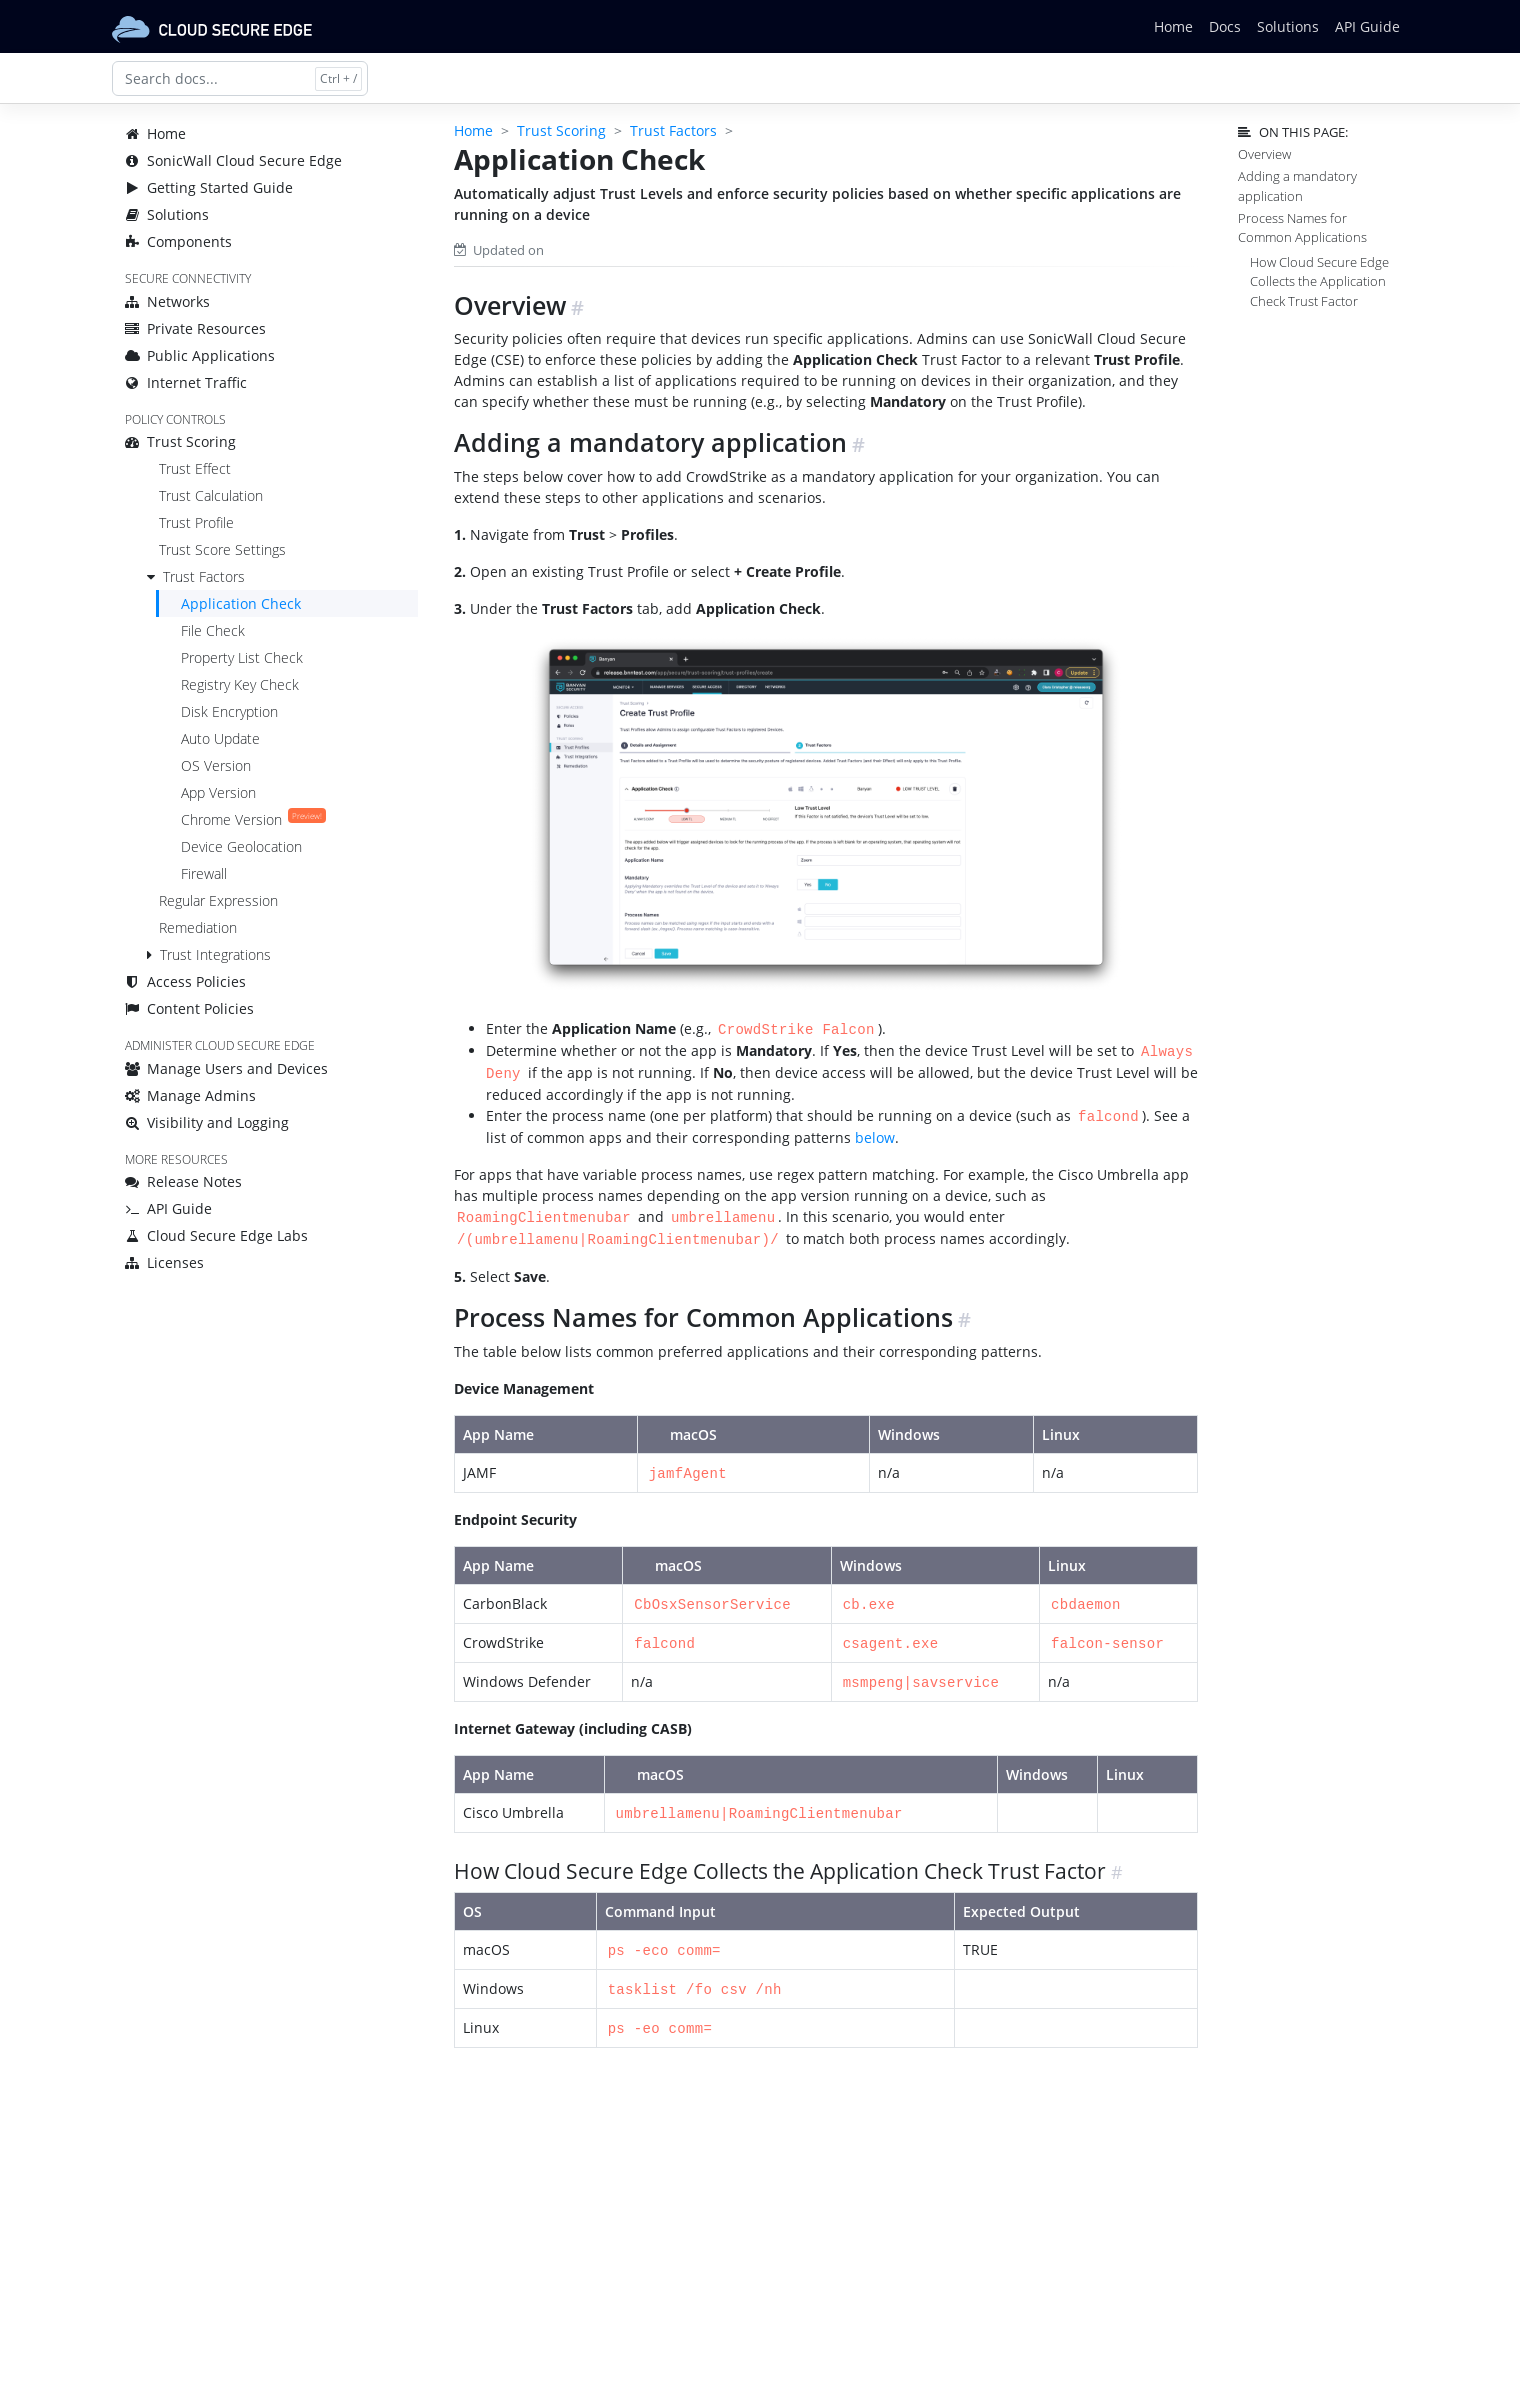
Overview (1264, 154)
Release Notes (183, 1181)
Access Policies (185, 981)
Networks (167, 301)
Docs (1225, 26)
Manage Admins (190, 1095)
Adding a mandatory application (1297, 185)
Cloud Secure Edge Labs (216, 1235)
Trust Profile (196, 522)
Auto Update (220, 738)
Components (178, 241)
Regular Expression (218, 900)
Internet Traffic (186, 382)
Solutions (1288, 26)
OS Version (216, 765)
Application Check (241, 603)
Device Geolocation (241, 846)
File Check (213, 630)
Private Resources (195, 328)
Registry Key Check (240, 684)
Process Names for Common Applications (1302, 227)
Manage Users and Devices (226, 1068)
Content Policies (189, 1008)
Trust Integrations (215, 954)
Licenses (164, 1262)
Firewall (204, 873)
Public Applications (200, 355)
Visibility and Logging (207, 1122)
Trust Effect (195, 468)
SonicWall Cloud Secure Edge (233, 160)
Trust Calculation (211, 495)
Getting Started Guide (209, 187)
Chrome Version (253, 819)
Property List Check (242, 657)
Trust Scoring (180, 441)
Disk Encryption (229, 711)
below (875, 1133)
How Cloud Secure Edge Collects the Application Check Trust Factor (1319, 281)
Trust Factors (204, 576)
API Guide (1367, 26)
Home (1173, 26)
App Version (218, 792)
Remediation (198, 927)
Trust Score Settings (222, 549)
